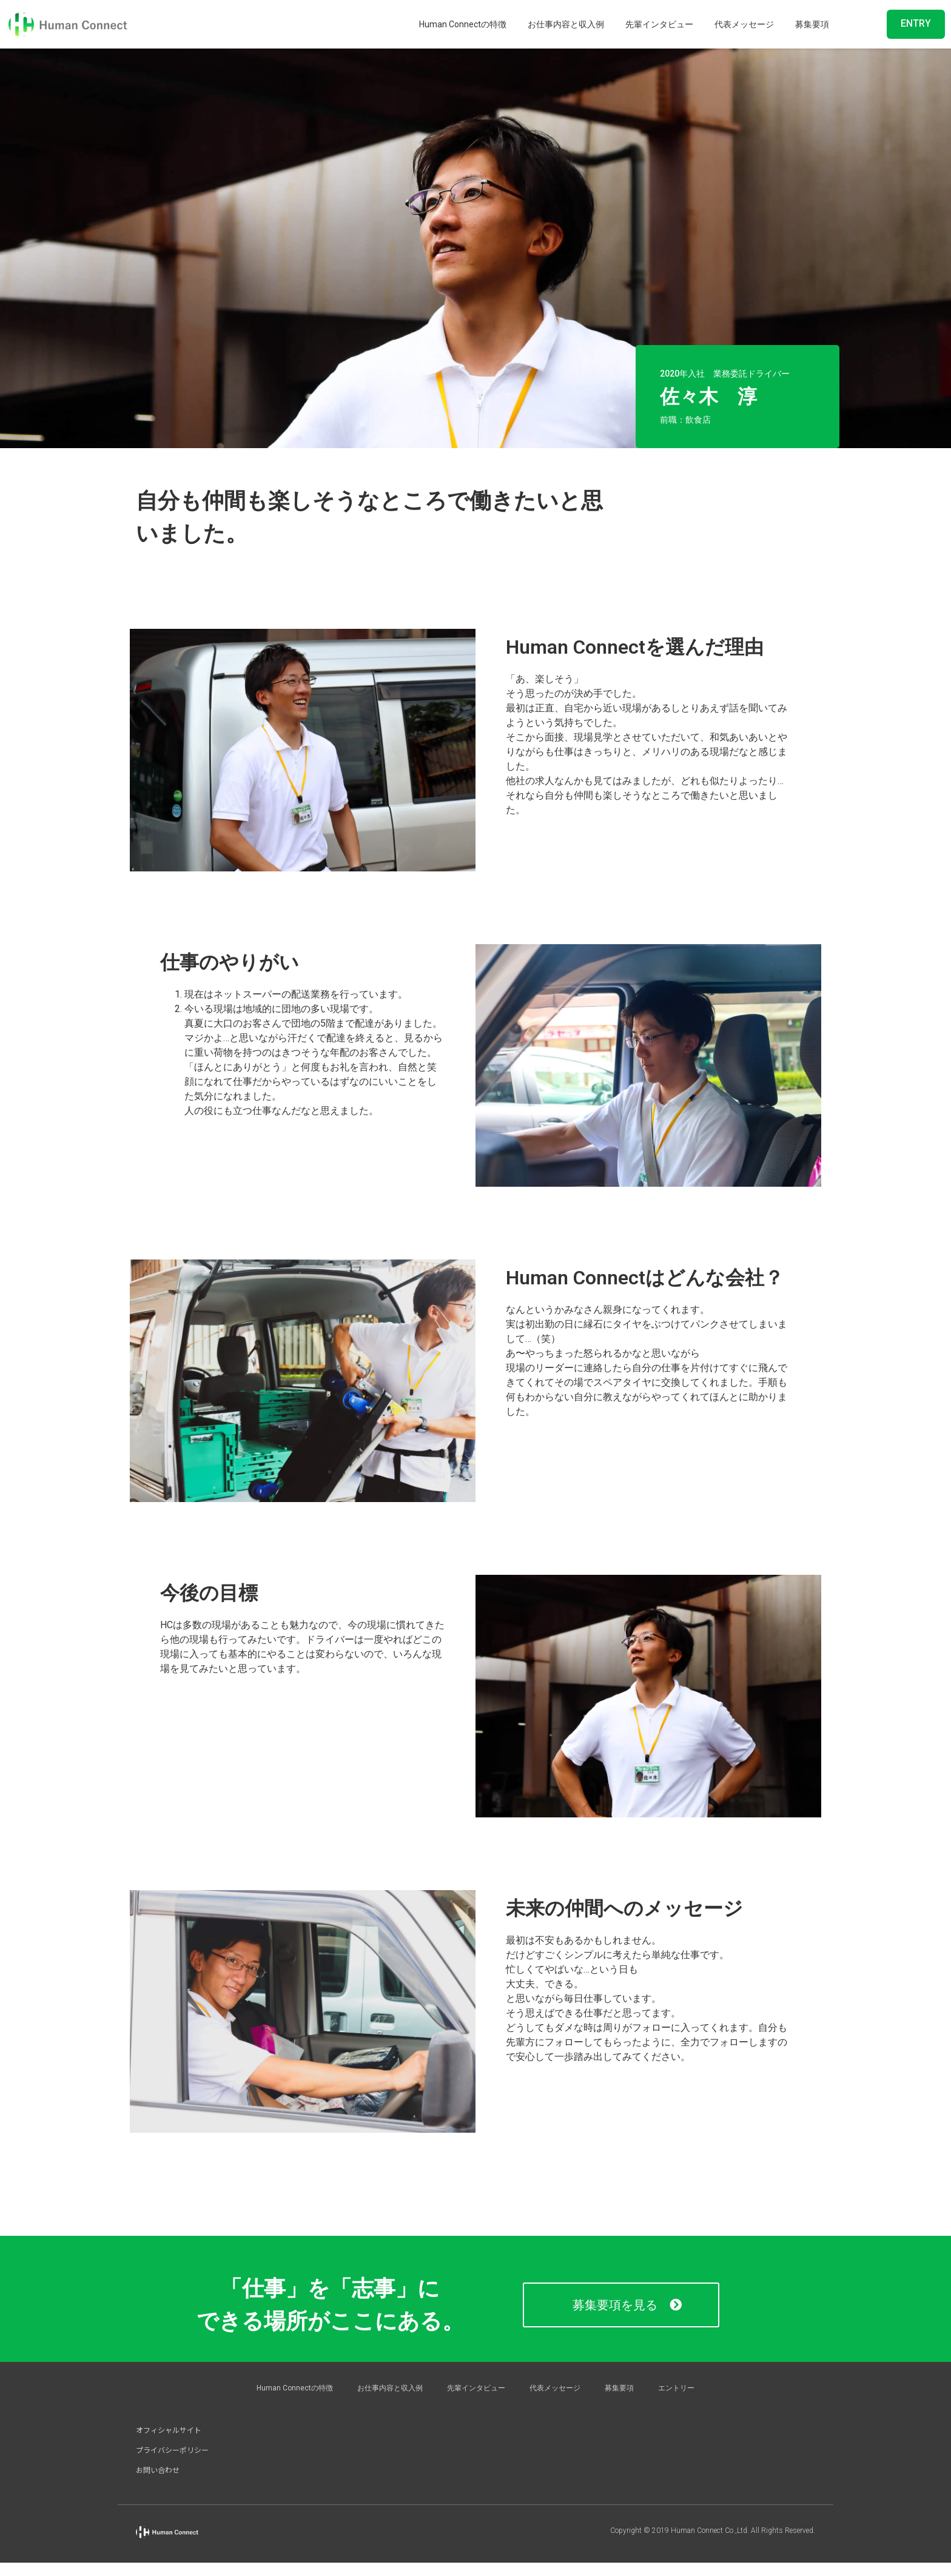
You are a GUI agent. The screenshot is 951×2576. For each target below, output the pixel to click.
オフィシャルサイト (168, 2429)
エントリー (676, 2388)
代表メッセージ (744, 24)
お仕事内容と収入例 (566, 24)
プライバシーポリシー (172, 2449)
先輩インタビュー (659, 24)
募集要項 (812, 24)
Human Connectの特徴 (462, 24)
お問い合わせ (158, 2469)
